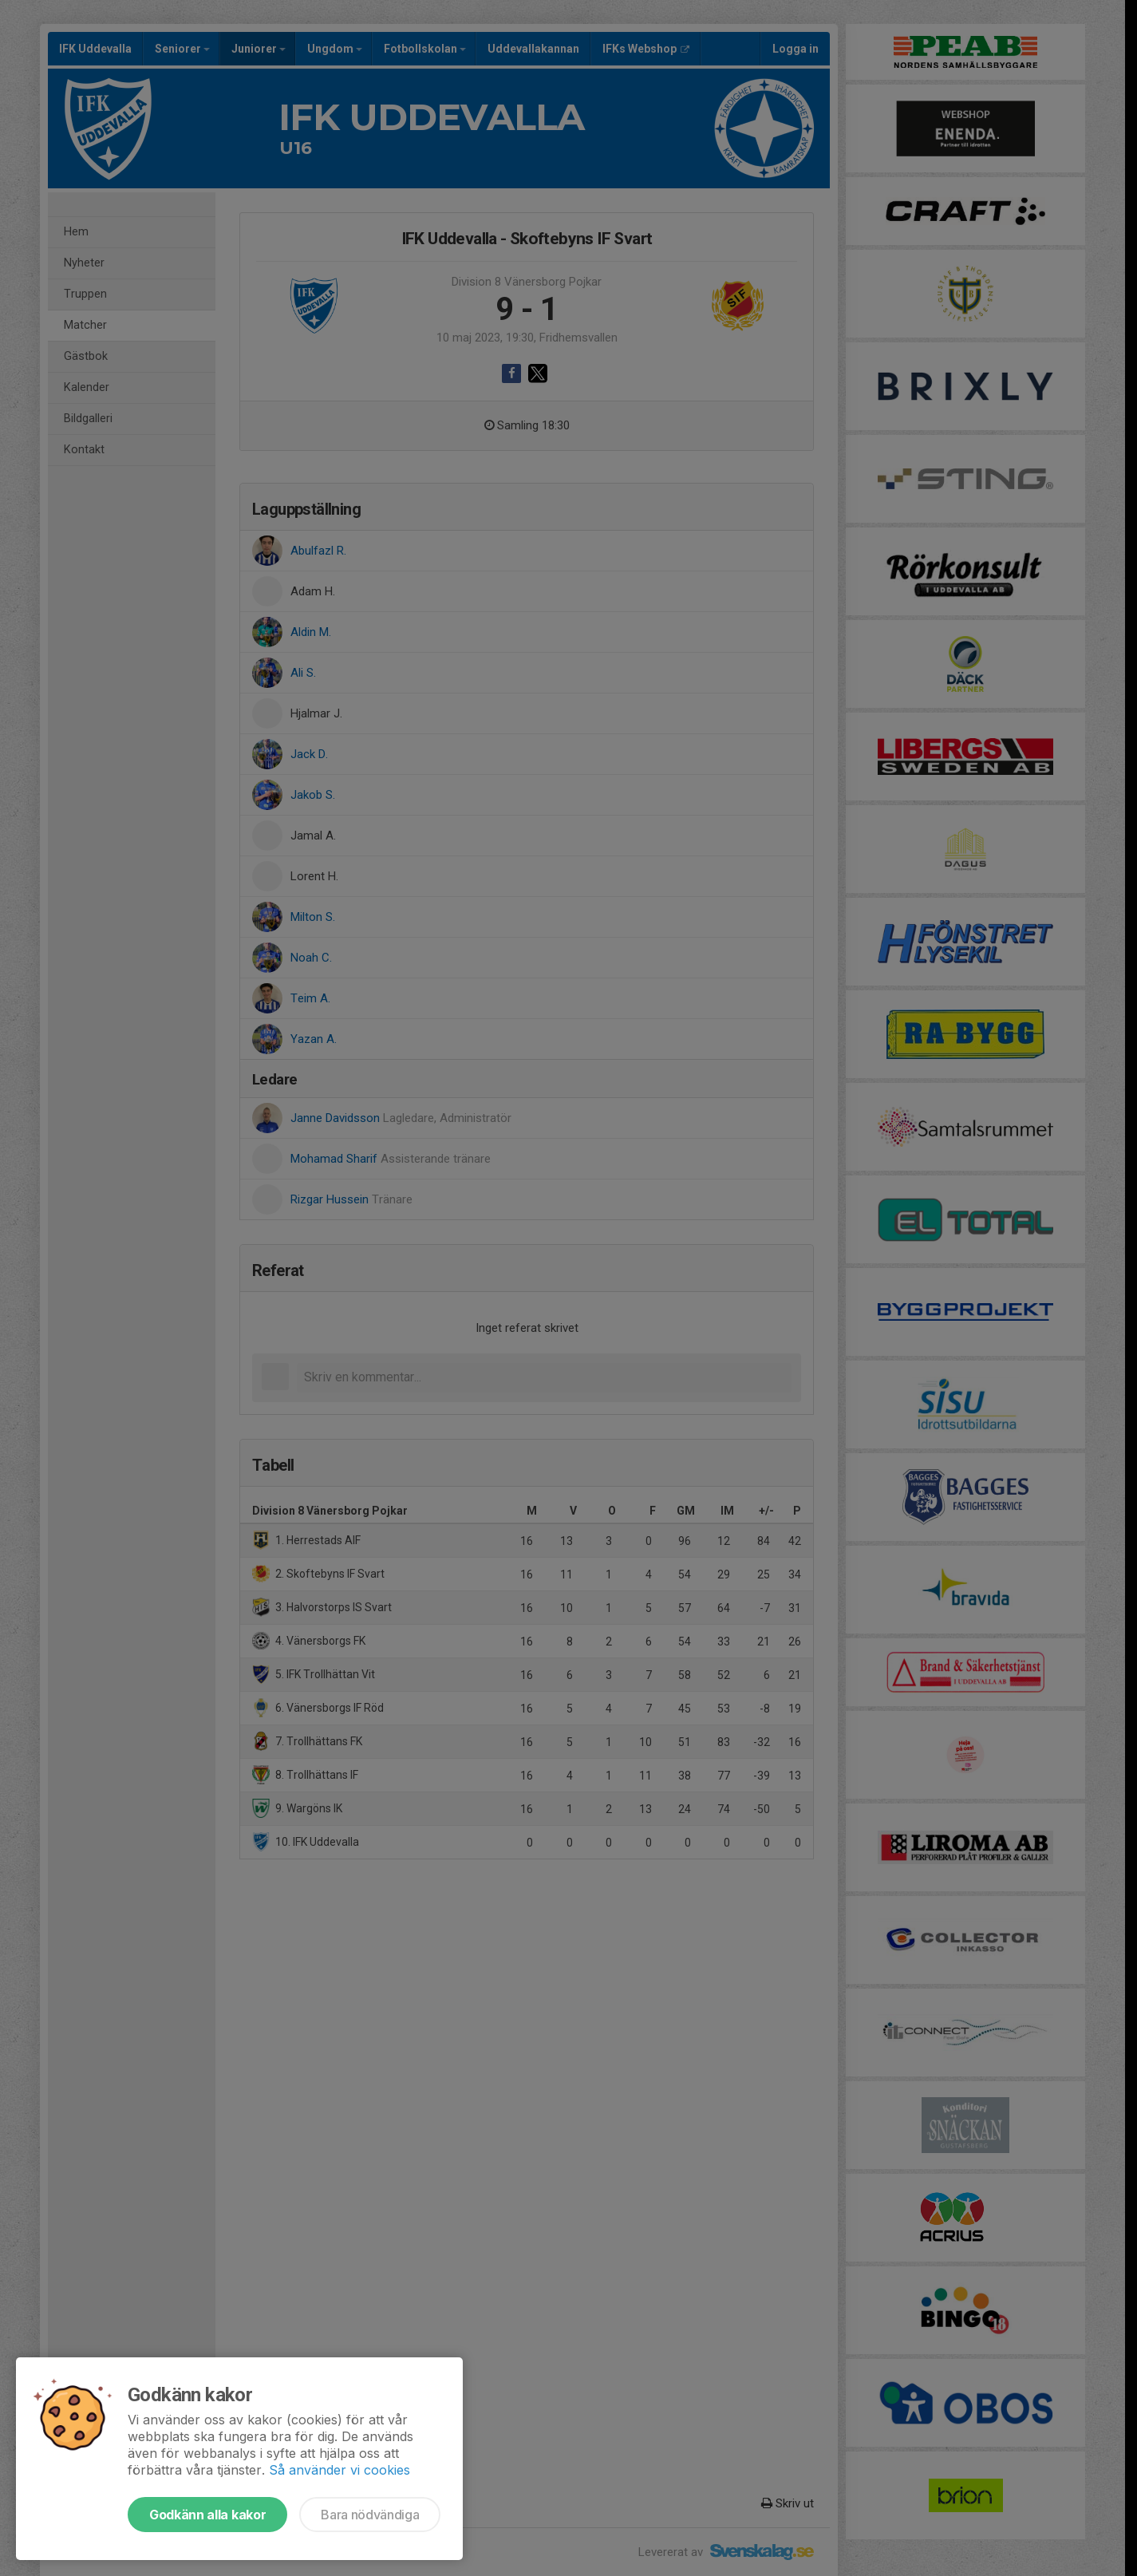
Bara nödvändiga (370, 2515)
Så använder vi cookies (339, 2470)
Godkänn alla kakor (207, 2515)
